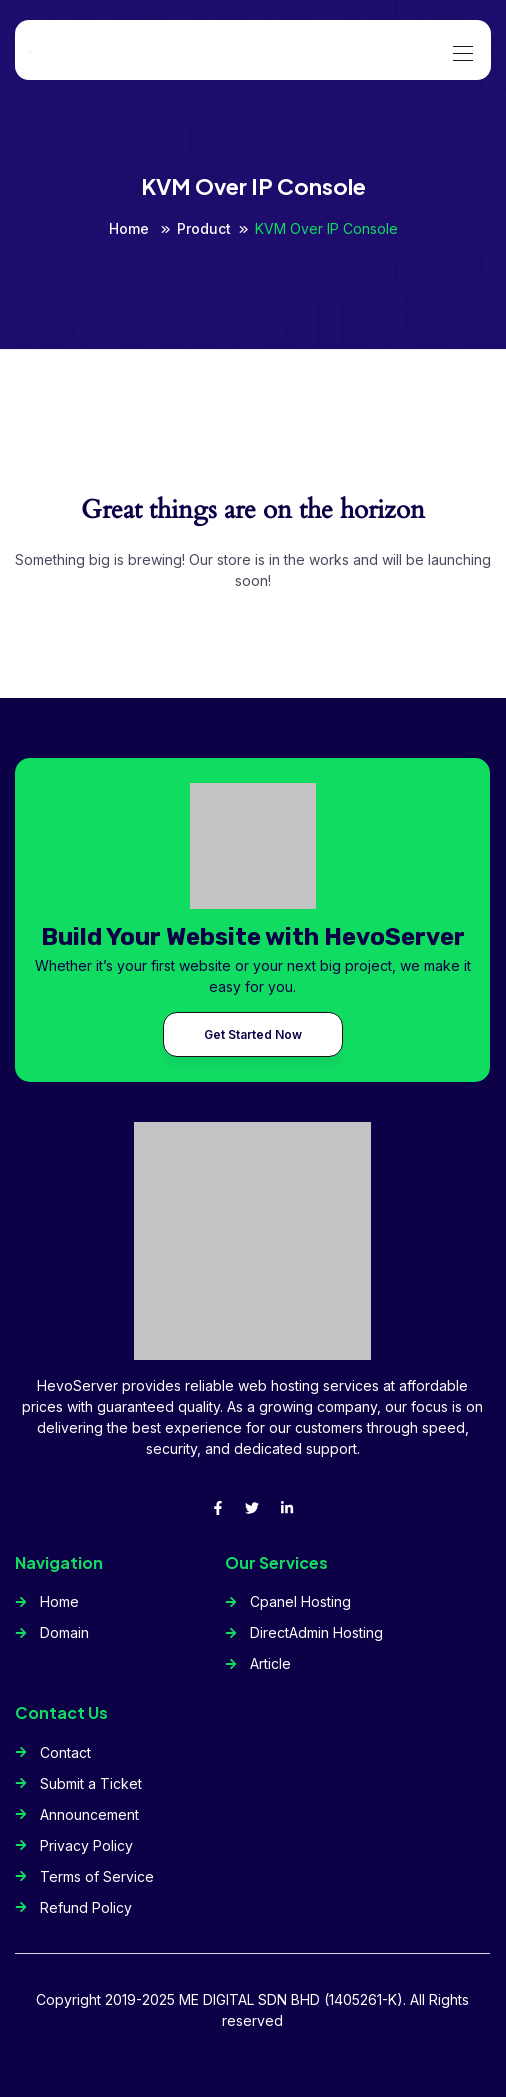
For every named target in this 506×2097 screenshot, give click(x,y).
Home (131, 228)
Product (204, 228)
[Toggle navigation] (461, 43)
